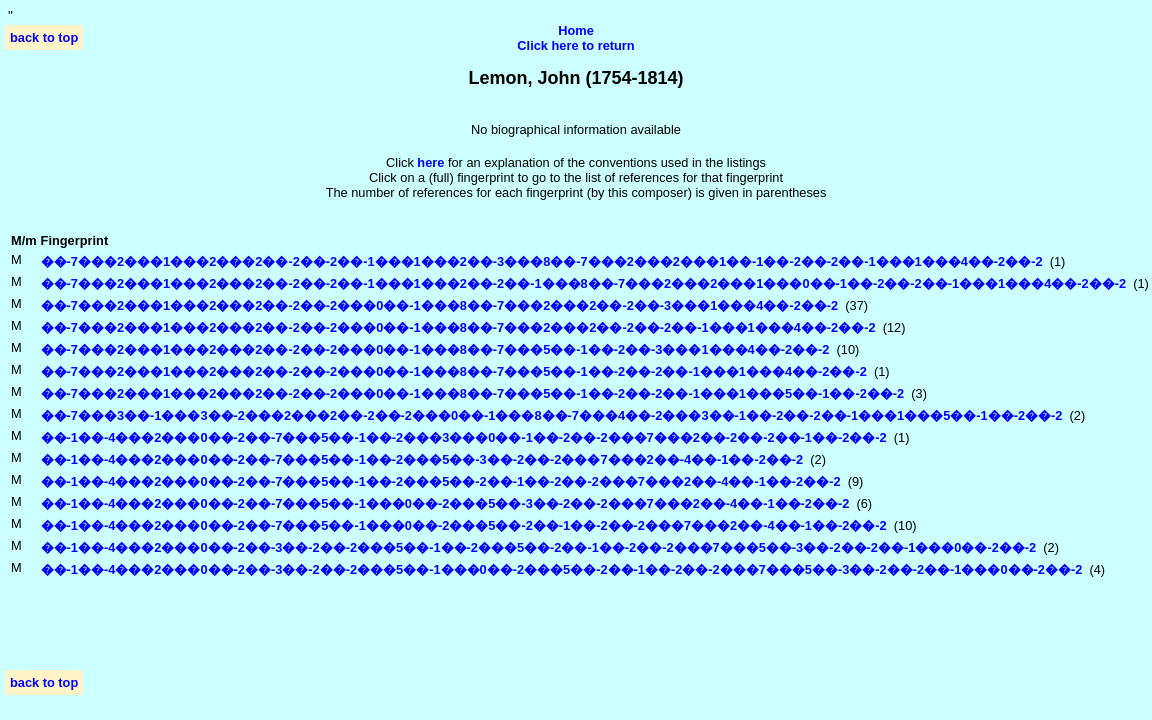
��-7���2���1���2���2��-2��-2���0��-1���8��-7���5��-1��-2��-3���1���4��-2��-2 (435, 349)
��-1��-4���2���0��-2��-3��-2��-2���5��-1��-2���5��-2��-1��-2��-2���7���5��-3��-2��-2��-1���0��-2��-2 (539, 547)
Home (576, 30)
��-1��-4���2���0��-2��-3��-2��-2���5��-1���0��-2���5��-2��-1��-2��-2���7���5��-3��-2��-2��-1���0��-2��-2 (562, 569)
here (430, 162)
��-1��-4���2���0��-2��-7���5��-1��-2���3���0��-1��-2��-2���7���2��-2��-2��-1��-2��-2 (464, 437)
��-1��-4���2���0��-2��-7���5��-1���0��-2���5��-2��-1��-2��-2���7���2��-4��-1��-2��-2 (464, 525)
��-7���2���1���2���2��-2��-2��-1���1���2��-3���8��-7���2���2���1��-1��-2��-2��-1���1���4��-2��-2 (542, 261)
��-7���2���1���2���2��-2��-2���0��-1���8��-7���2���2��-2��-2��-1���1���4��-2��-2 (458, 327)
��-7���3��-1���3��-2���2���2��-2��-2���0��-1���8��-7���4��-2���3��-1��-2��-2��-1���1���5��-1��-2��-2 (552, 415)
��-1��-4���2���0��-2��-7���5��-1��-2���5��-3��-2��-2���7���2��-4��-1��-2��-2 (422, 459)
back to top (44, 37)
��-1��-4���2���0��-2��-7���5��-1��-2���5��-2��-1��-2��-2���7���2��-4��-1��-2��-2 (441, 481)
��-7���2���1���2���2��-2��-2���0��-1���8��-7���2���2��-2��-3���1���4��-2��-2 (440, 305)
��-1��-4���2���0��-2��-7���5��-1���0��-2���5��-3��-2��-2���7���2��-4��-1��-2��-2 (445, 503)
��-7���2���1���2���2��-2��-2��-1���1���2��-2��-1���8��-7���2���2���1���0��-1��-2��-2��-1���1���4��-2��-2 (583, 283)
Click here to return (575, 45)
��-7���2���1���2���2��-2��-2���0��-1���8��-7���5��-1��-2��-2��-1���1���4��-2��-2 (454, 371)
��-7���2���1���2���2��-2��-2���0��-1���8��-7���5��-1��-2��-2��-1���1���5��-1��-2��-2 (473, 393)
